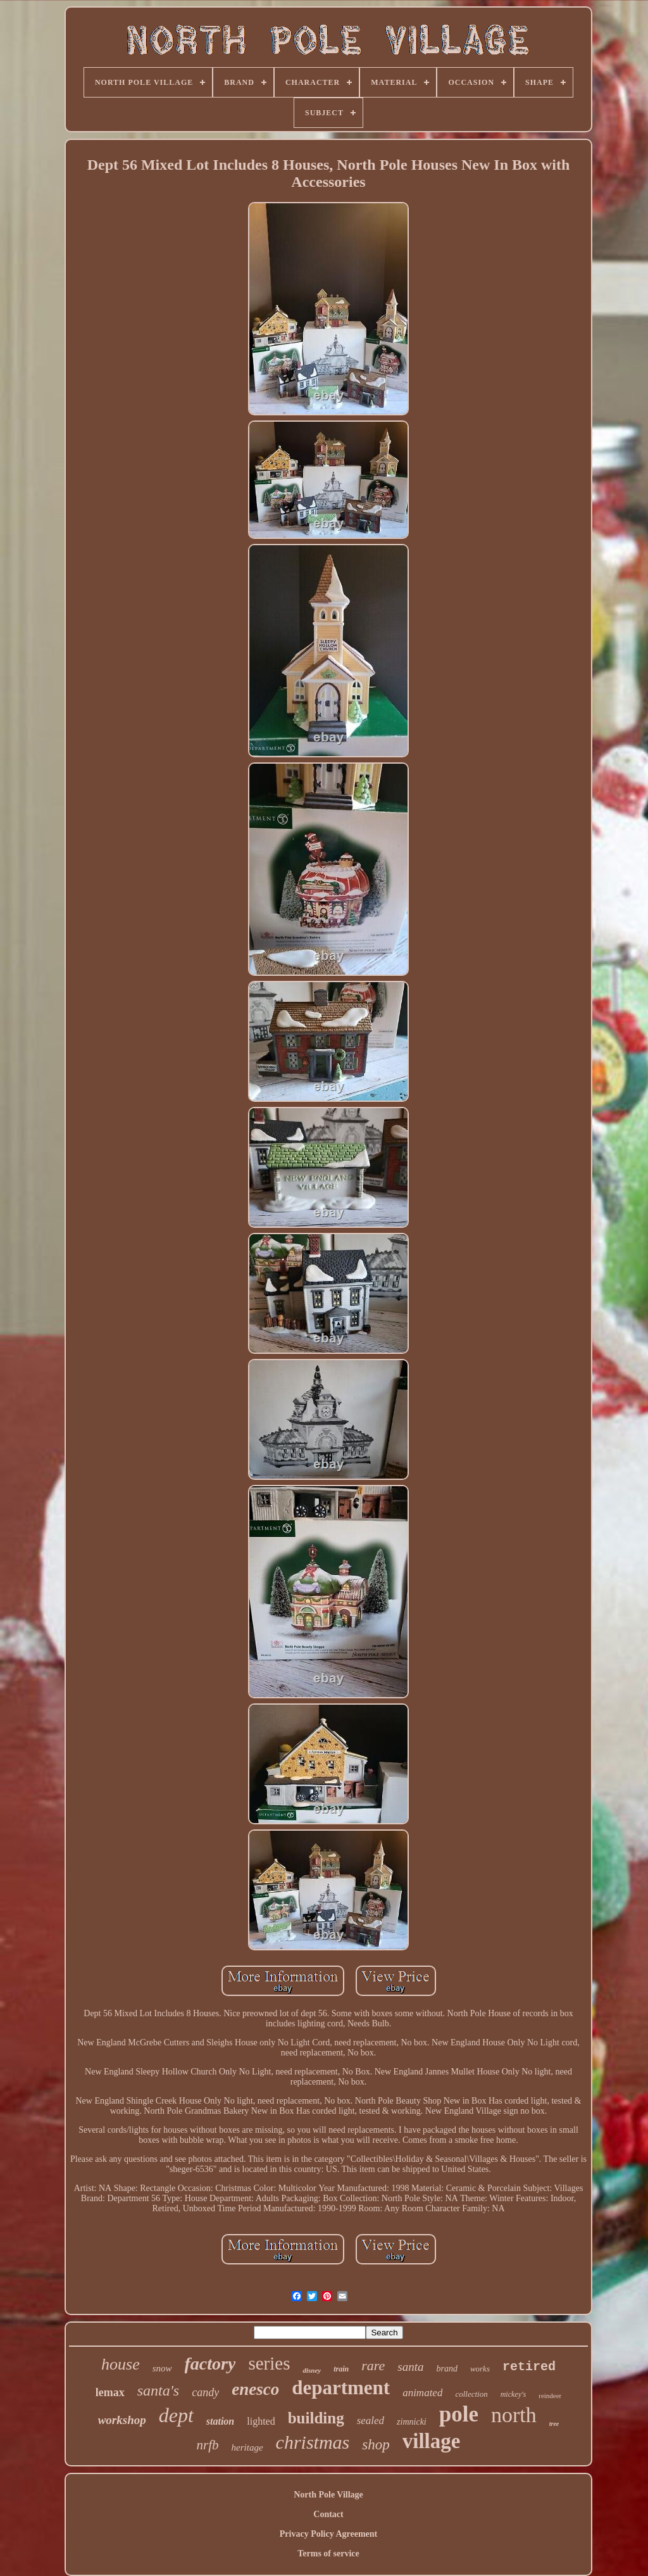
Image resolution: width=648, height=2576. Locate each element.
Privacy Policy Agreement (328, 2534)
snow (162, 2368)
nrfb (208, 2445)
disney (311, 2370)
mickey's (513, 2394)
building (316, 2418)
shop (375, 2445)
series (269, 2363)
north (514, 2415)
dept (176, 2415)
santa (410, 2366)
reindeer (550, 2395)
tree (554, 2423)
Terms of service (328, 2553)
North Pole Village (328, 2494)
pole (458, 2414)
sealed (370, 2421)
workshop (122, 2420)
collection (471, 2394)
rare (373, 2365)
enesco (255, 2389)
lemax (110, 2392)
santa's (158, 2390)
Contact (328, 2514)
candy (205, 2392)
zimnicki (412, 2422)
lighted (261, 2421)
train (341, 2368)
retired (529, 2366)
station (220, 2421)
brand (446, 2368)
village (431, 2441)
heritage (247, 2447)
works (480, 2368)
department (341, 2388)
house (120, 2364)
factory (210, 2363)
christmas (313, 2442)
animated (422, 2393)
